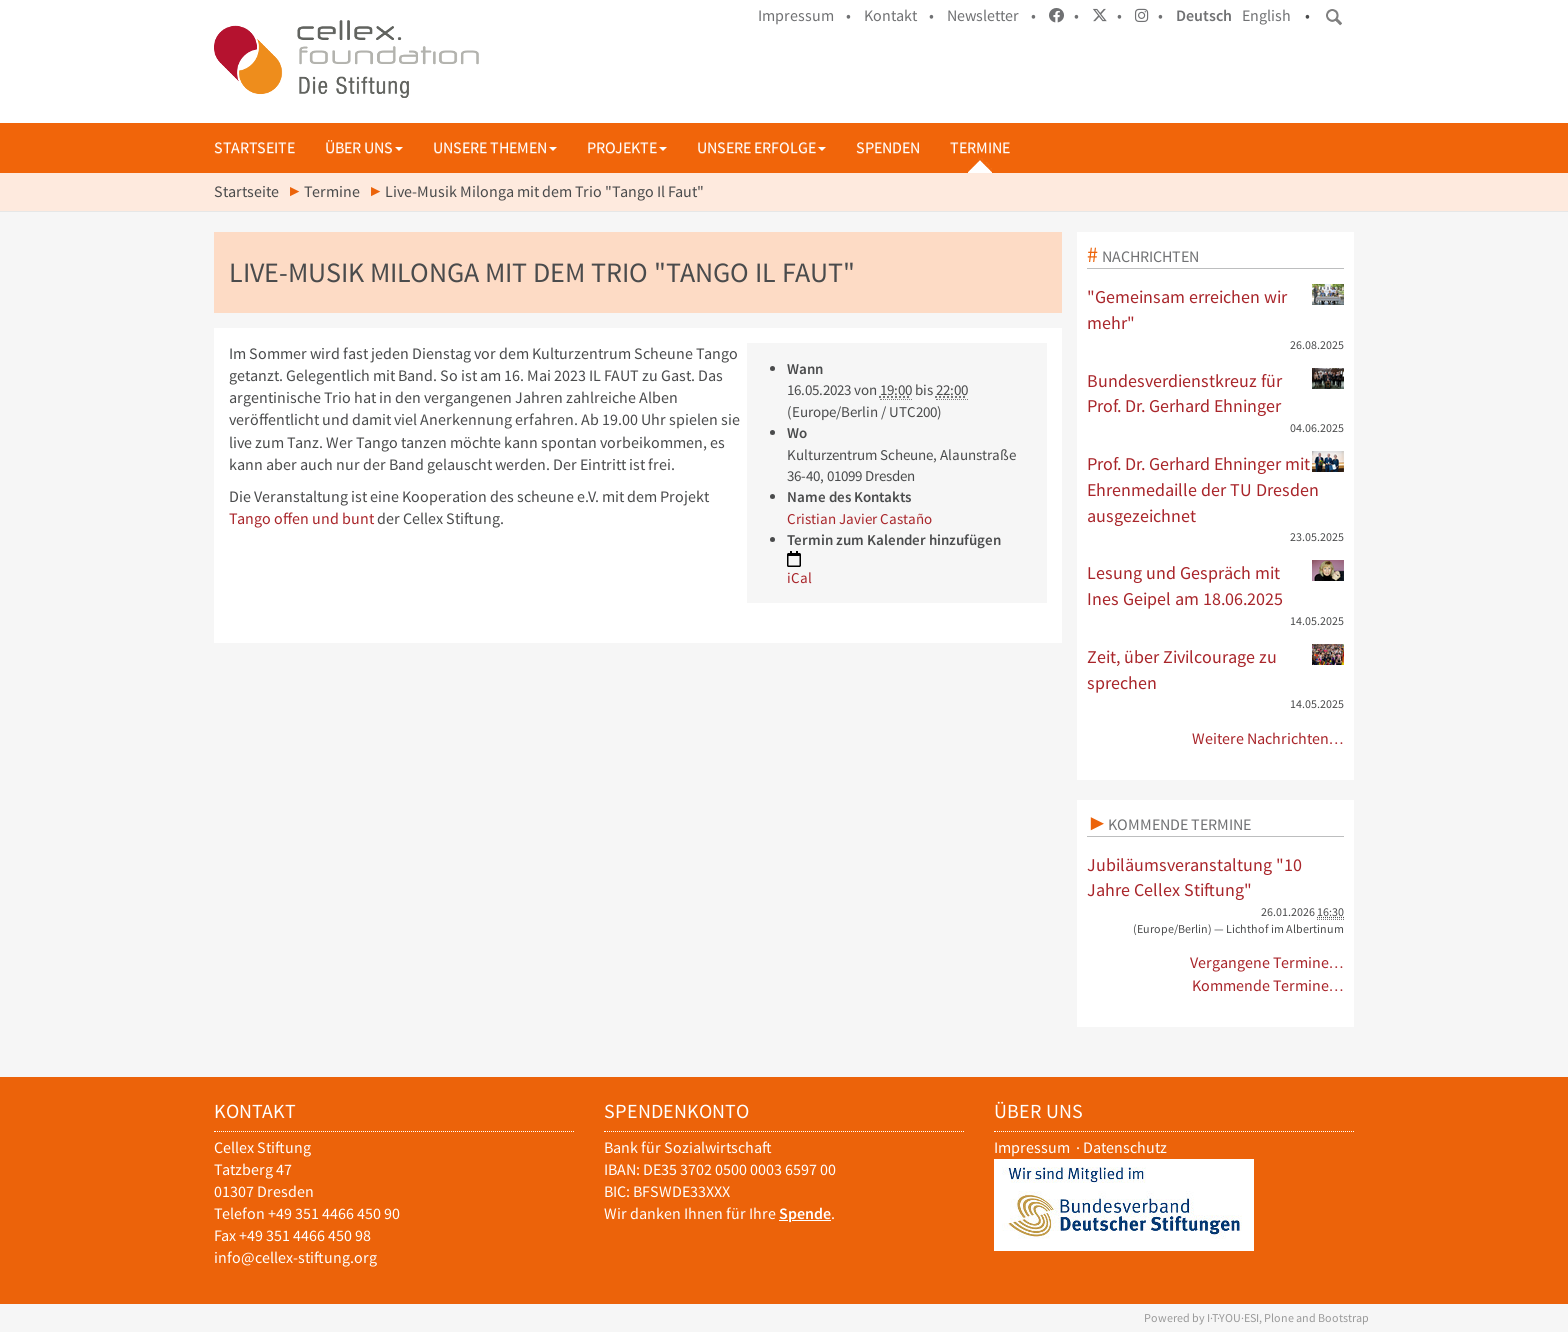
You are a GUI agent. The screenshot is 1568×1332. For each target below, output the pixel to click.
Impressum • (804, 15)
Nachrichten (1150, 256)
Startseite (254, 147)
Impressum (1032, 1147)
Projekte (627, 147)
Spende (805, 1213)
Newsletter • (991, 15)
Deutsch (1204, 15)
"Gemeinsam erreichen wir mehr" (1216, 309)
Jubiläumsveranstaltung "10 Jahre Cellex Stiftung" (1194, 877)
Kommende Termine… (1268, 985)
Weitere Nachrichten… (1268, 738)
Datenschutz (1125, 1147)
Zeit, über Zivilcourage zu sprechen (1216, 669)
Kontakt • (899, 15)
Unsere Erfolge (761, 147)
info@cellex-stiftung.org (295, 1257)
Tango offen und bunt (301, 518)
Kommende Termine (1179, 824)
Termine (980, 147)
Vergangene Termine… (1267, 962)
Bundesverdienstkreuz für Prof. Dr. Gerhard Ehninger (1216, 393)
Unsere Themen (495, 147)
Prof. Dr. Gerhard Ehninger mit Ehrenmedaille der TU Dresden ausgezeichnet (1216, 488)
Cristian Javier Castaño (859, 518)
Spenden (888, 147)
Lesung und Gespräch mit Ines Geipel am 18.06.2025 (1216, 585)
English (1266, 15)
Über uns (364, 147)
